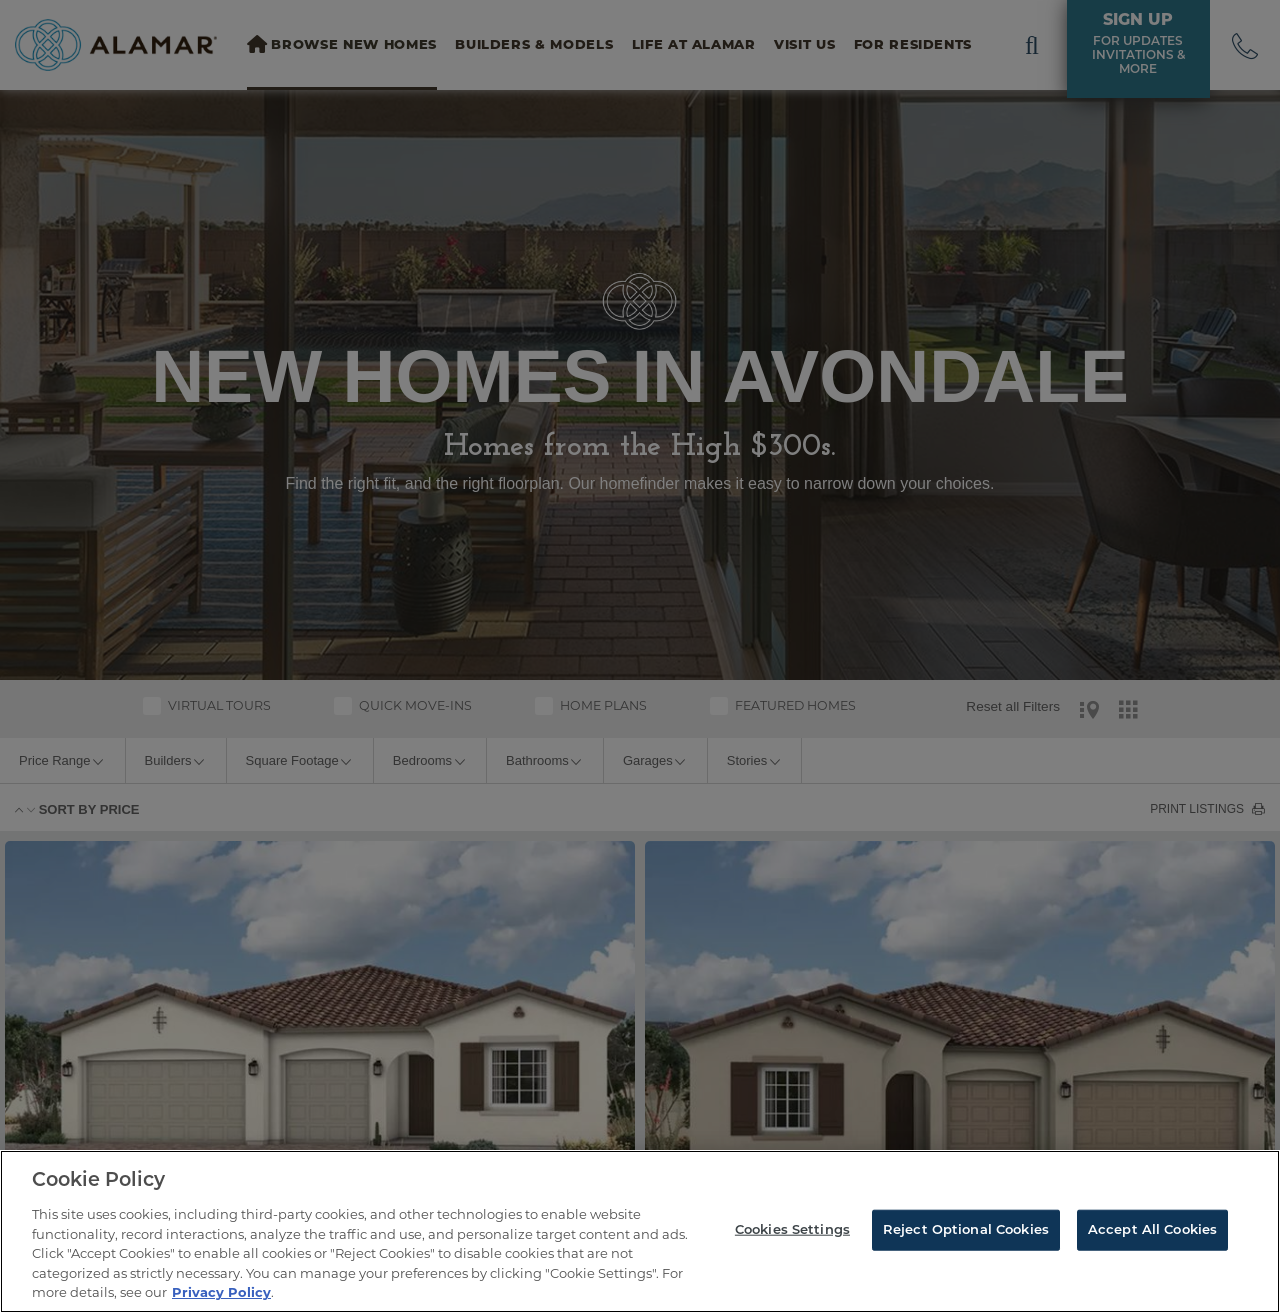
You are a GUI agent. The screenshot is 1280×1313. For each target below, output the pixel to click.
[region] (640, 1231)
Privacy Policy (221, 1292)
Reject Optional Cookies (966, 1229)
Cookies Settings (792, 1229)
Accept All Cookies (1152, 1229)
